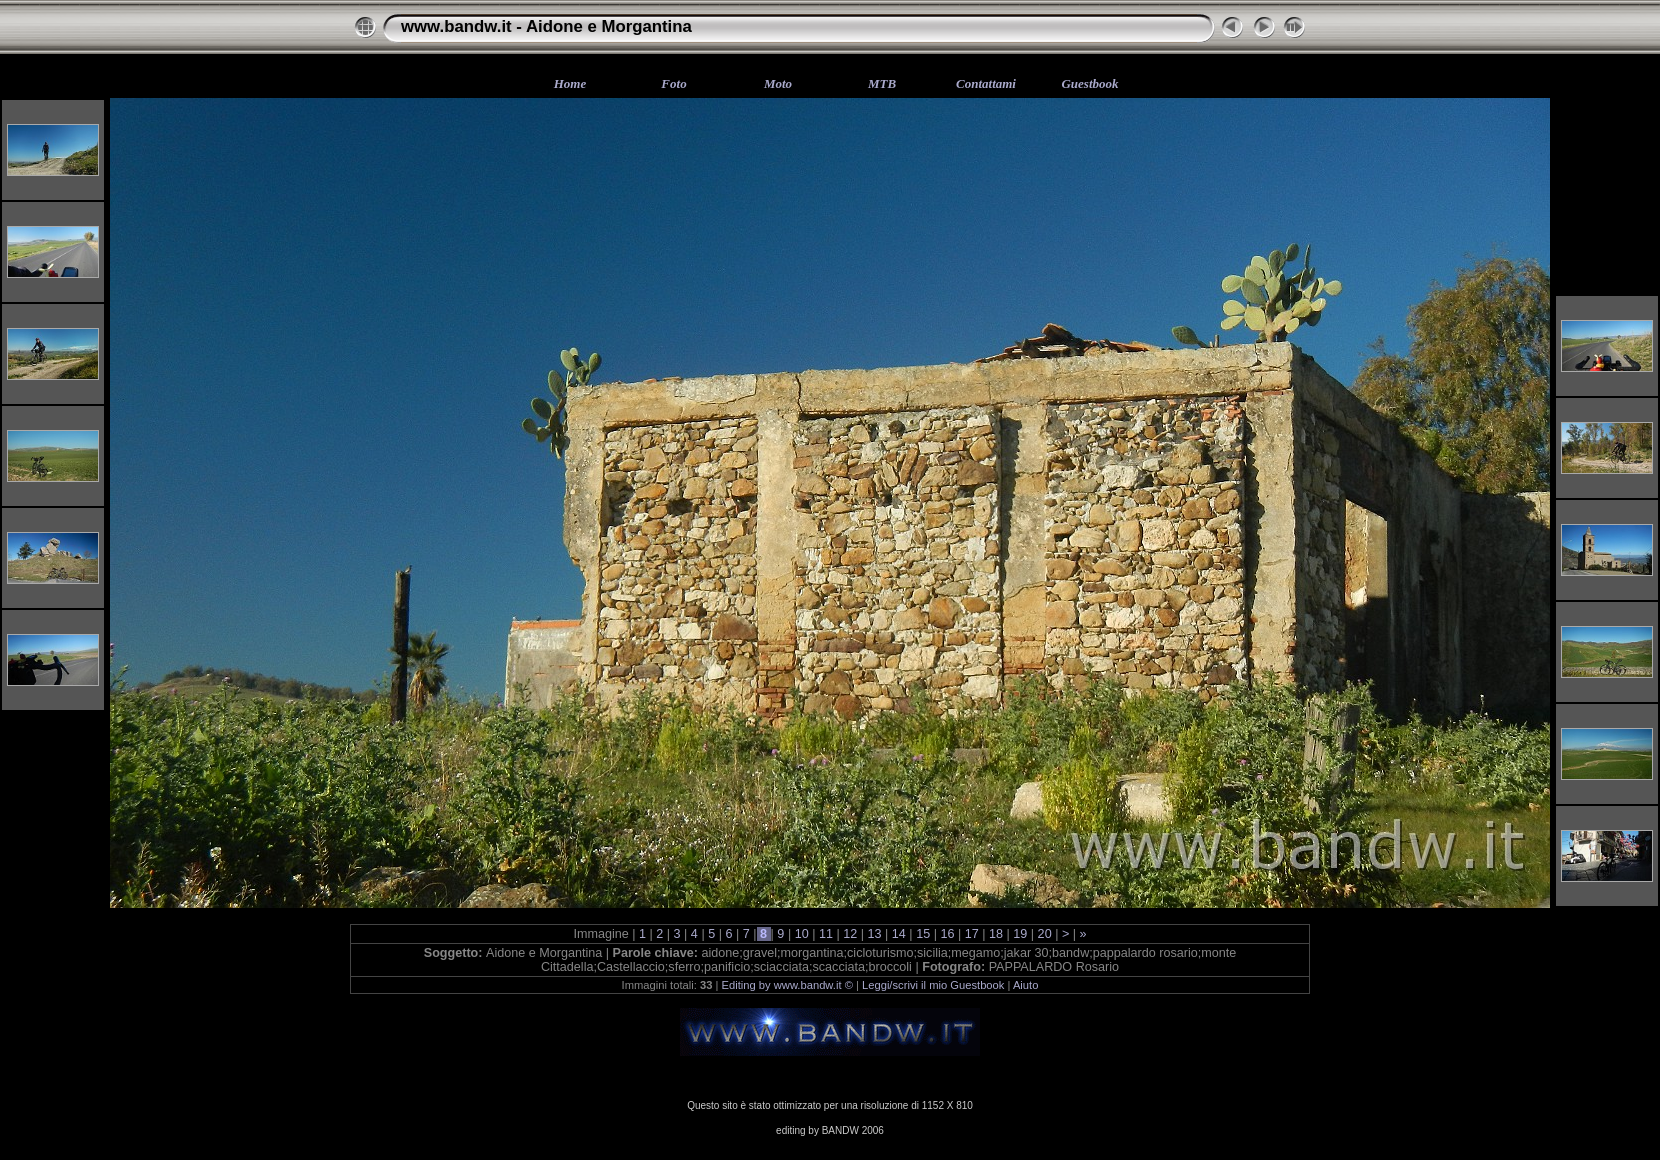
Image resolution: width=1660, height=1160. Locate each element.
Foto (673, 83)
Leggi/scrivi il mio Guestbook (933, 985)
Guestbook (1089, 83)
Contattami (986, 83)
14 (898, 934)
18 (996, 934)
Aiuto (1026, 985)
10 (801, 934)
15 (923, 934)
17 (971, 934)
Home (570, 83)
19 (1020, 934)
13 (874, 934)
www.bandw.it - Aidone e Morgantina (546, 26)
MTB (882, 83)
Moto (778, 83)
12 (850, 934)
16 (947, 934)
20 (1044, 934)
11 (825, 934)
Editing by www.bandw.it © (787, 985)
